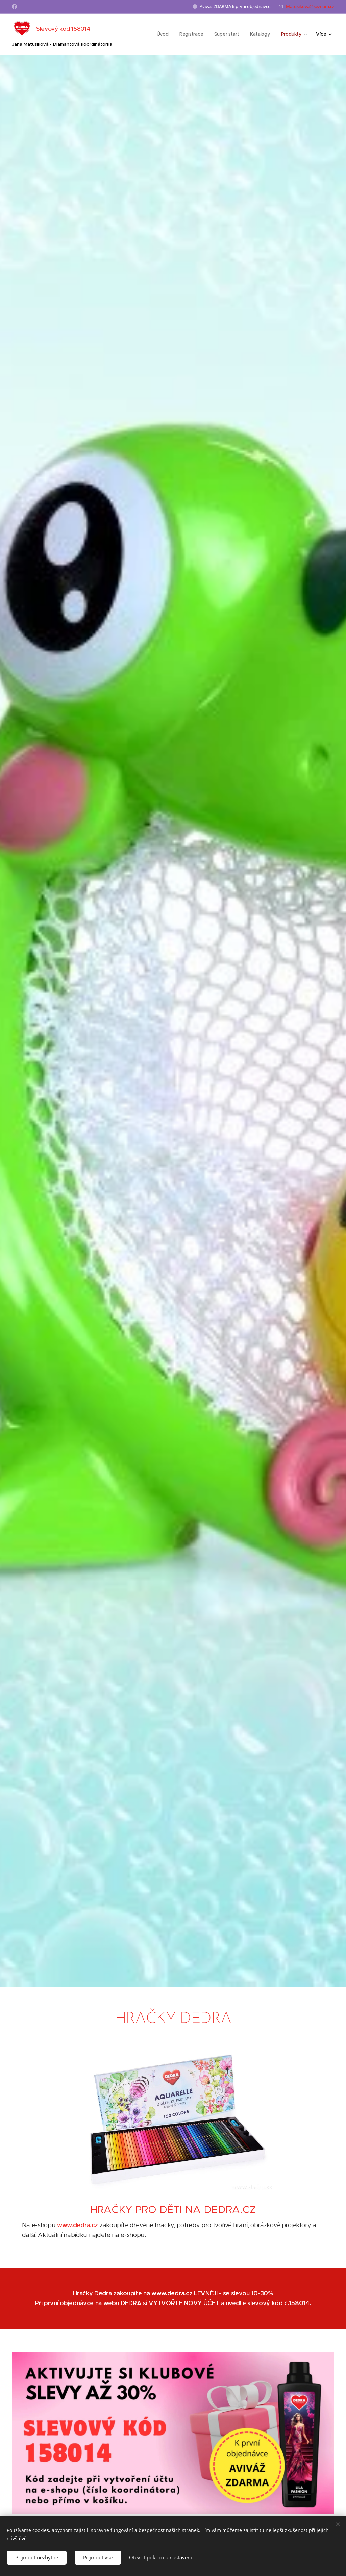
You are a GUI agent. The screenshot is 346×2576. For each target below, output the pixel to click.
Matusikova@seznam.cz (310, 6)
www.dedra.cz (77, 2225)
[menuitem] (163, 34)
